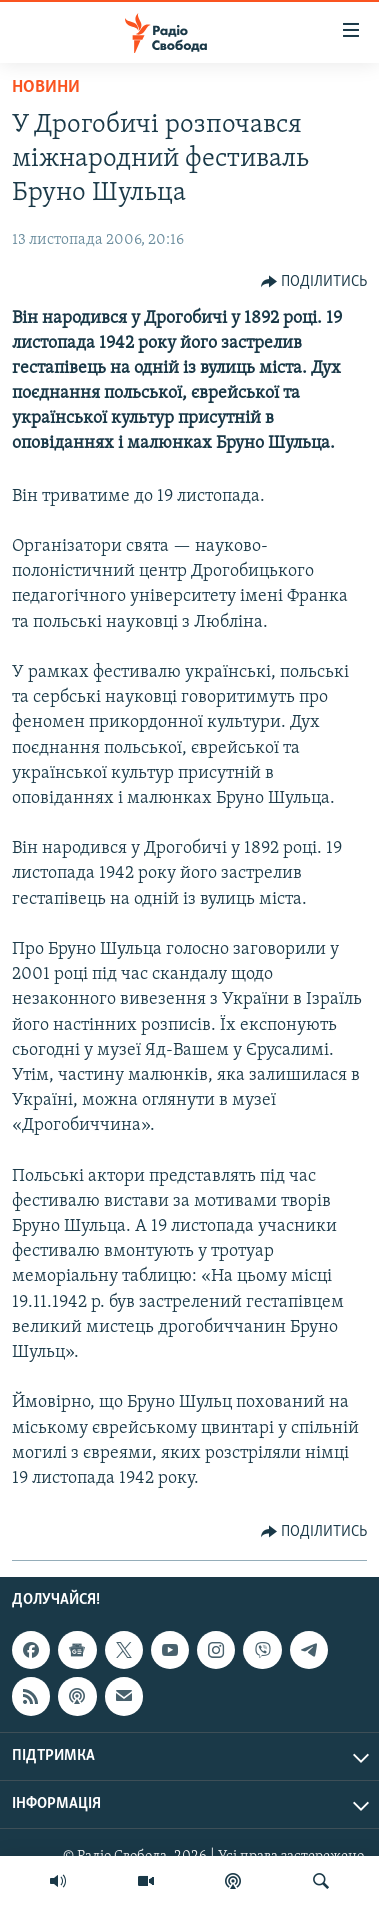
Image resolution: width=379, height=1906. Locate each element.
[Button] (314, 282)
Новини (46, 87)
